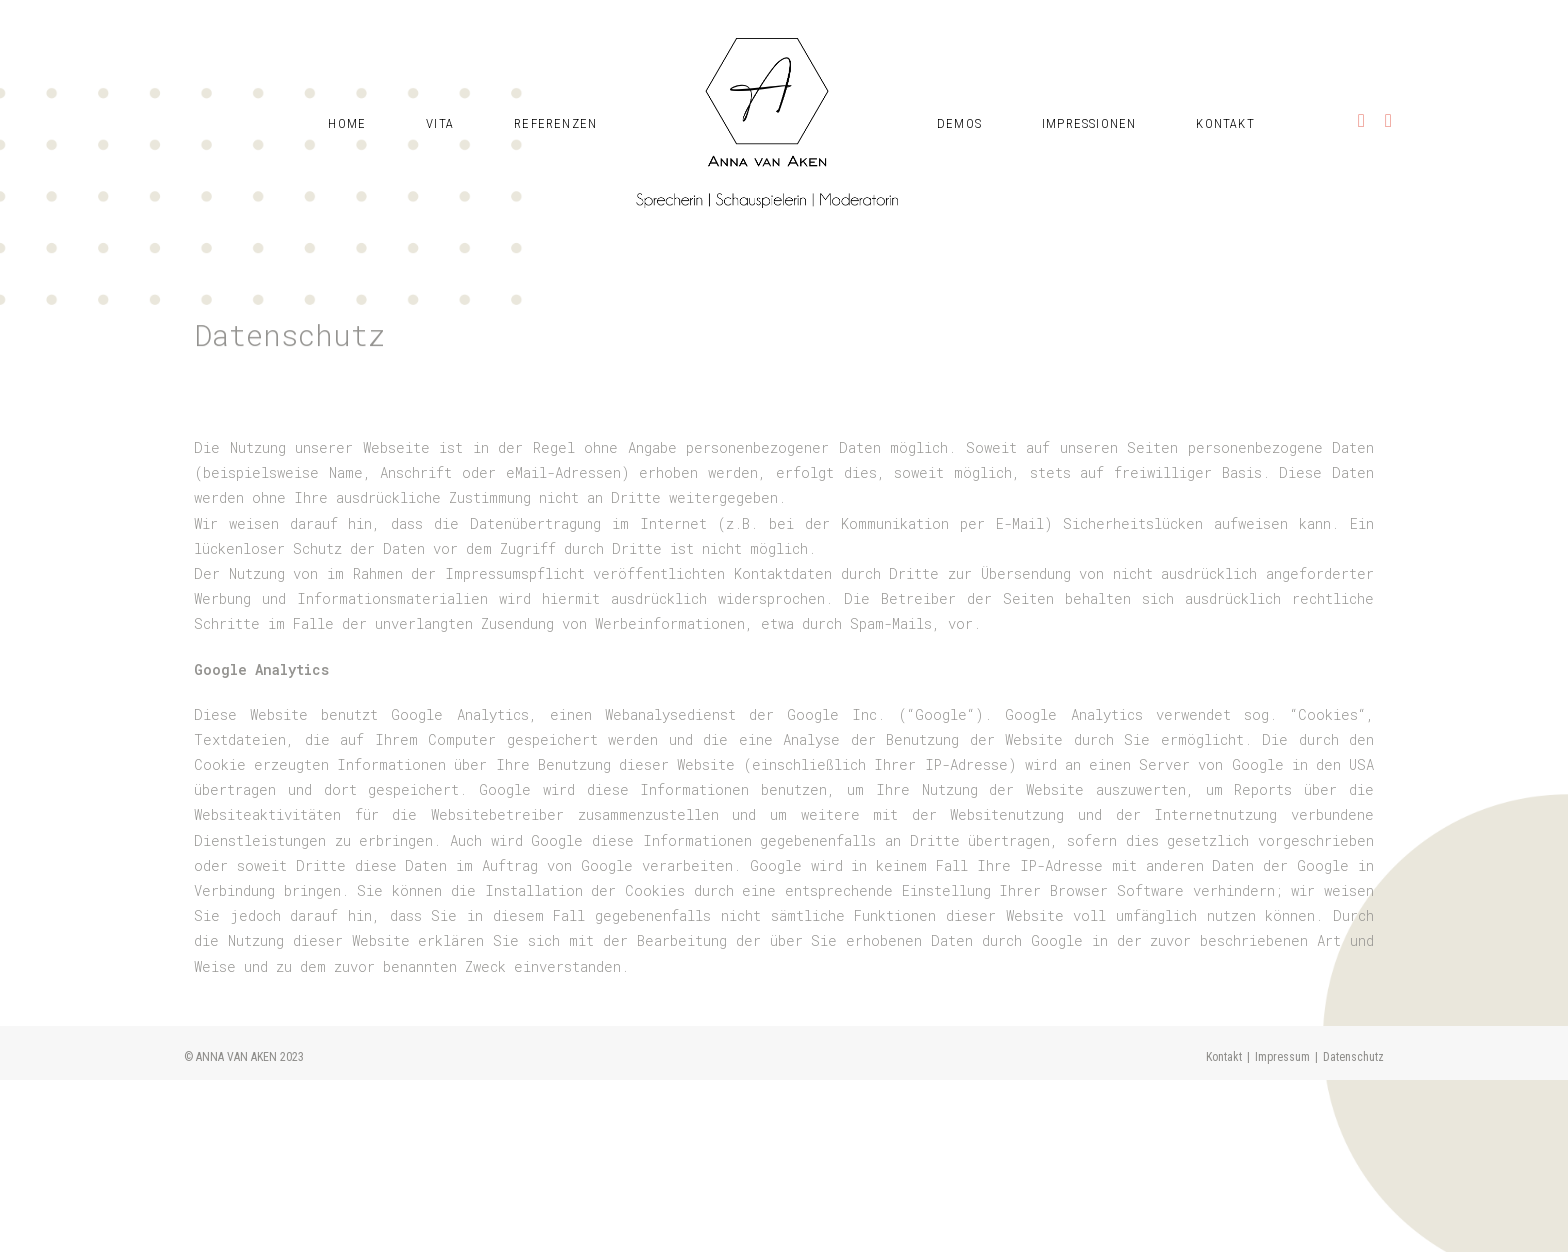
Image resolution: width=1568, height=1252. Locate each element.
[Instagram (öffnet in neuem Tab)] (1361, 73)
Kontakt (1224, 1229)
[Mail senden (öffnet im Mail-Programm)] (1388, 73)
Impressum (1282, 1229)
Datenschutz (1353, 1229)
